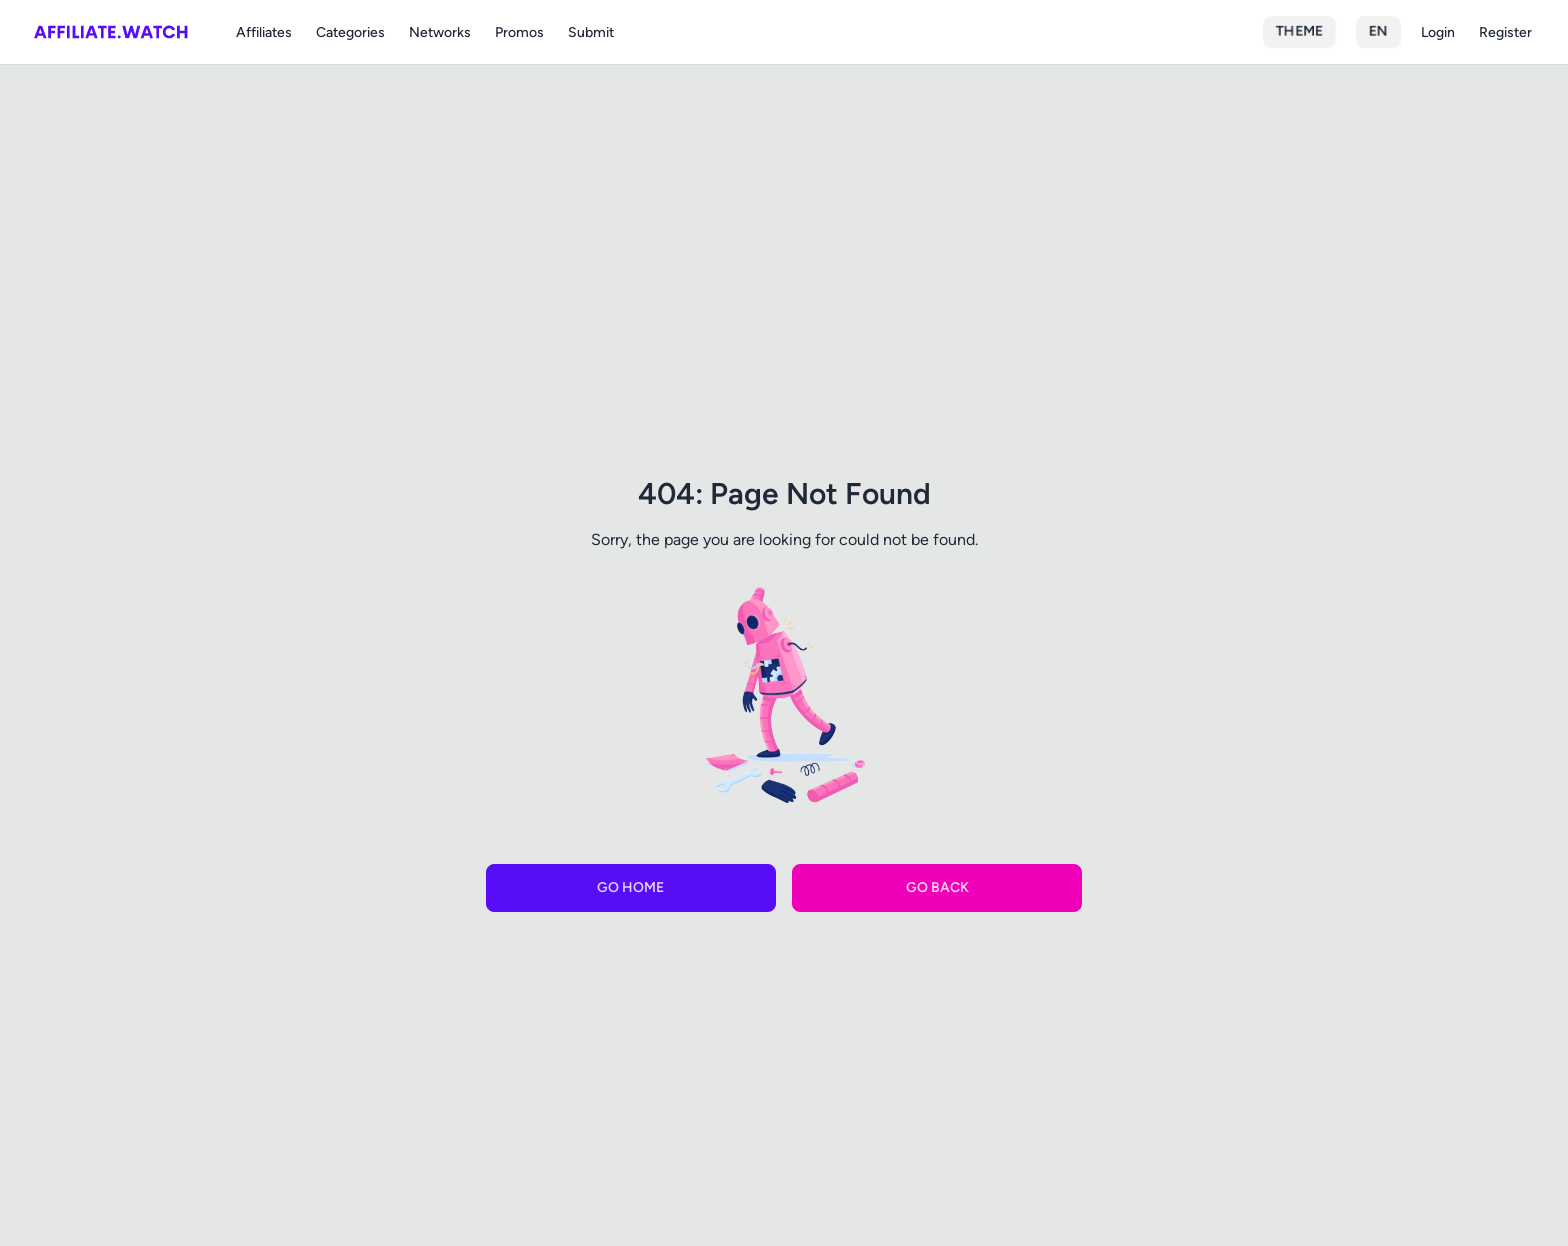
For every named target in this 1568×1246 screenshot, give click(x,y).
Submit (591, 32)
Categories (350, 32)
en (1378, 31)
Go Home (630, 887)
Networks (440, 32)
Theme (1299, 31)
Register (1505, 32)
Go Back (937, 887)
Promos (519, 32)
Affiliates (264, 32)
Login (1438, 32)
